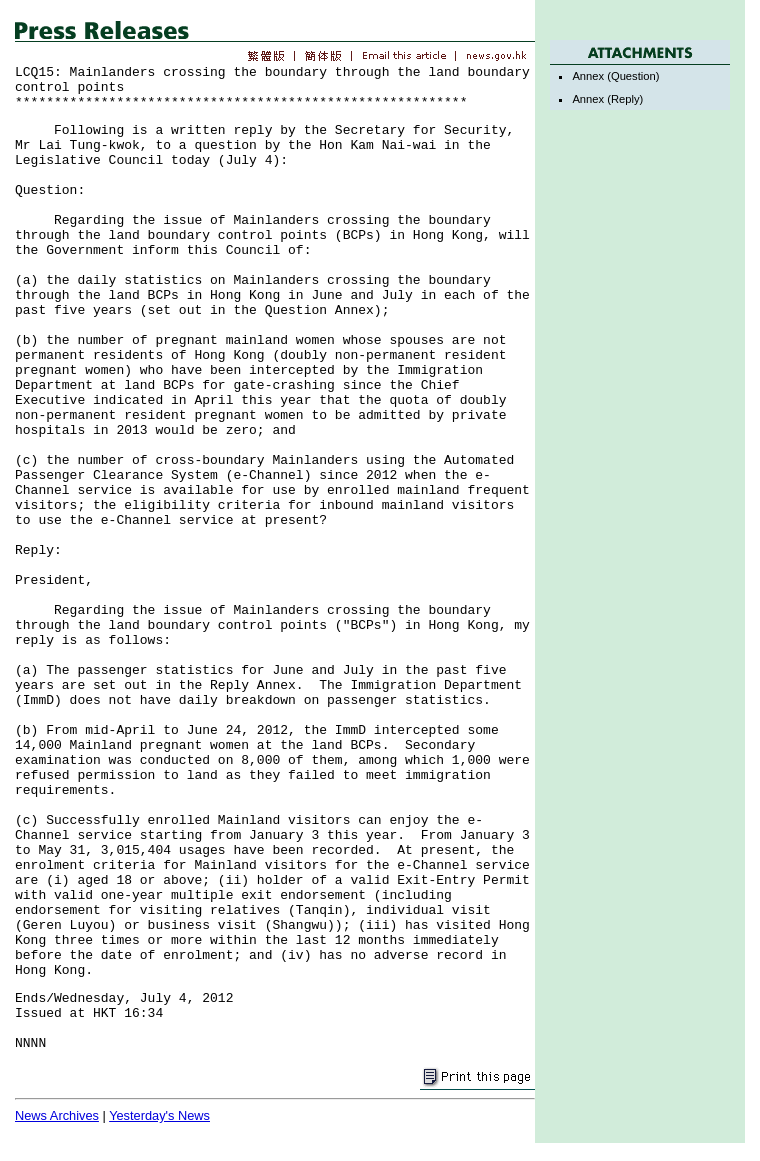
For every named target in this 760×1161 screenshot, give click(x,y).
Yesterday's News (159, 1115)
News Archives (57, 1115)
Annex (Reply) (607, 99)
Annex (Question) (615, 76)
